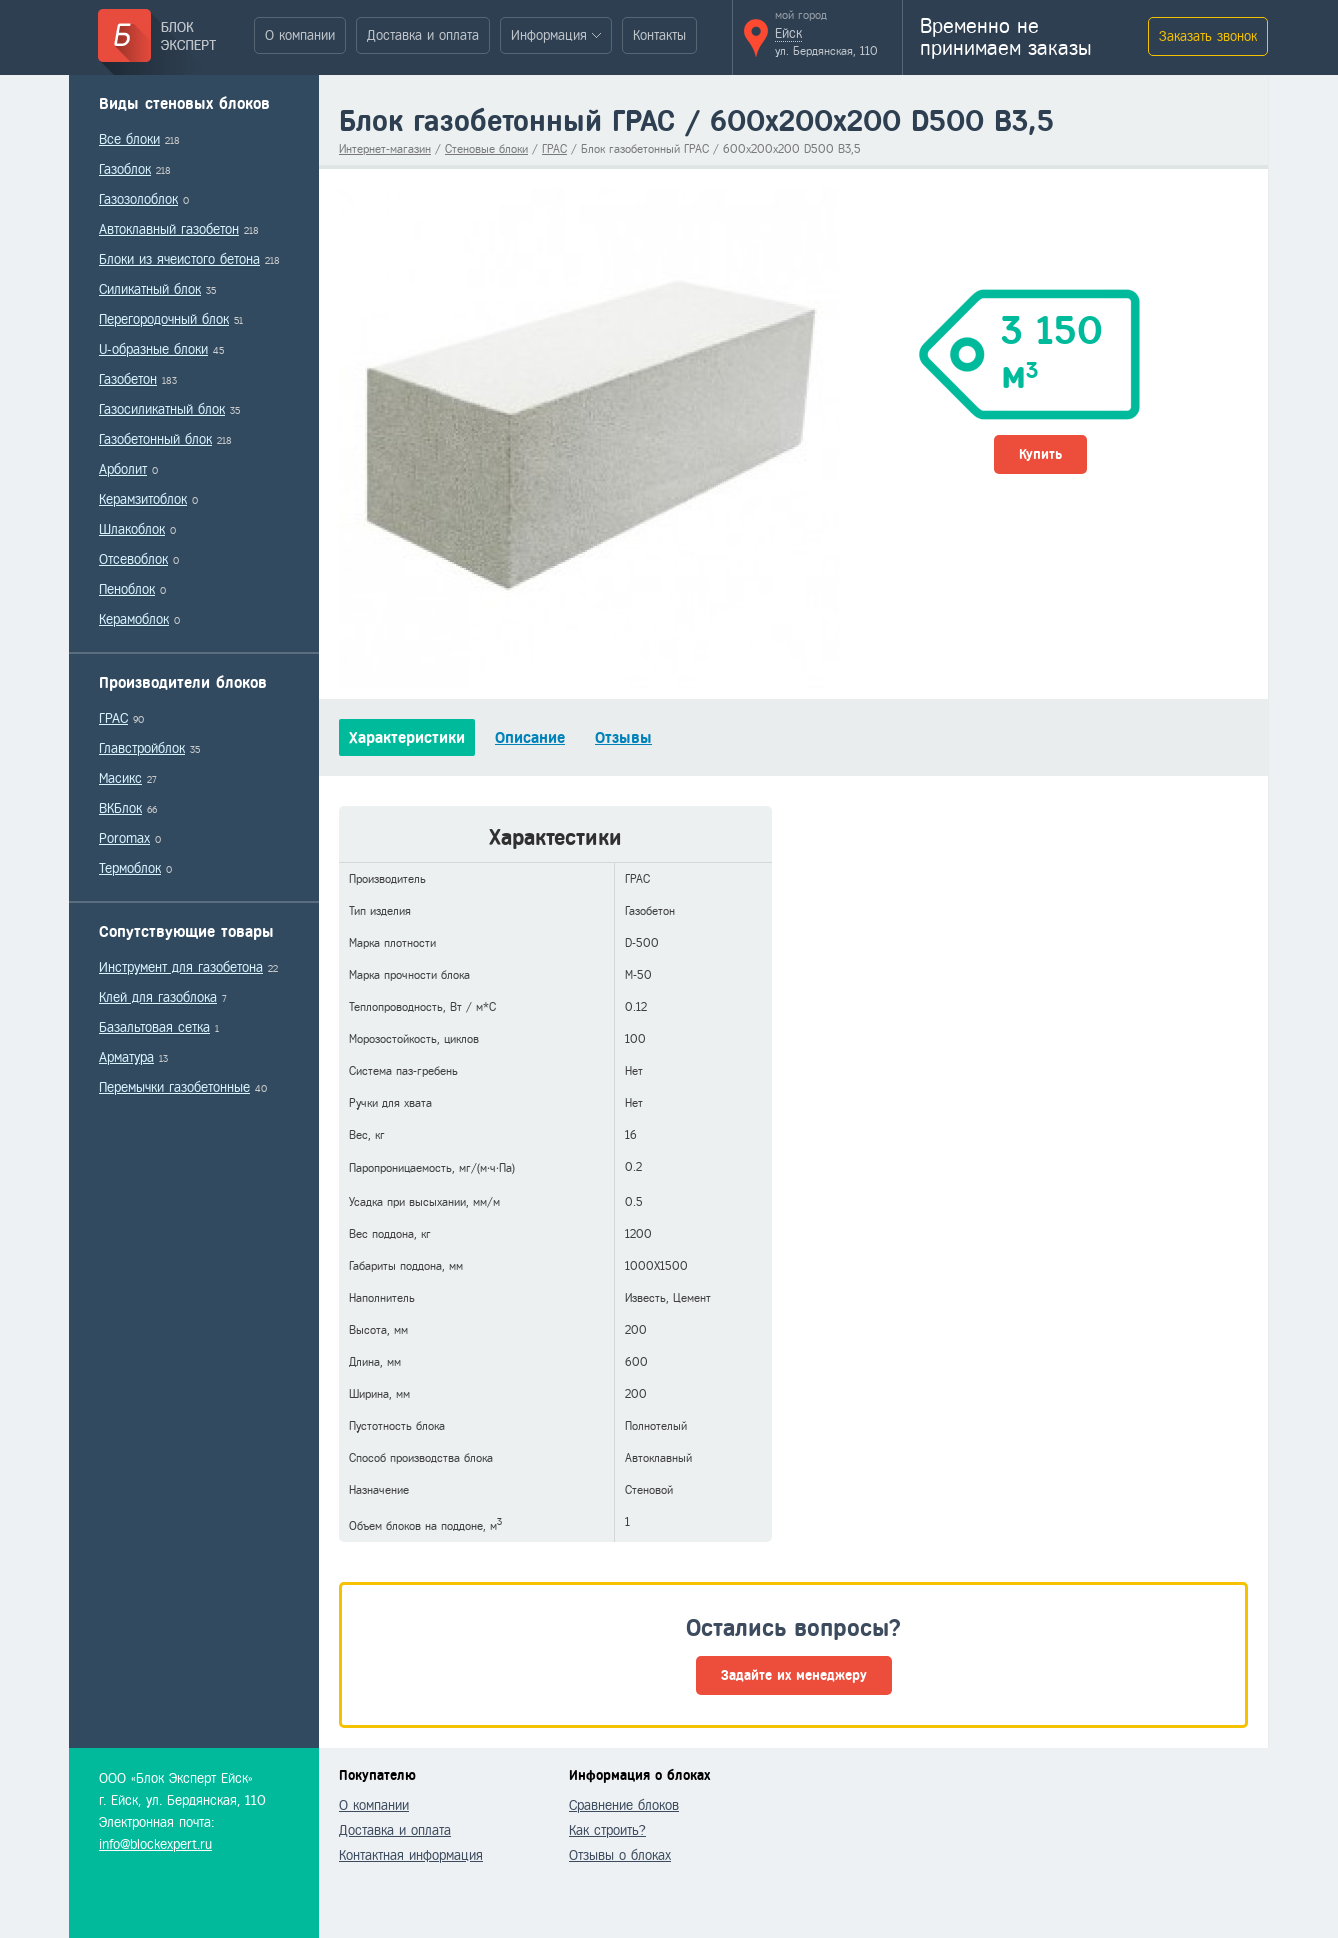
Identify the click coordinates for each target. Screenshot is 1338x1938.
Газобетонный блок (155, 439)
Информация (549, 35)
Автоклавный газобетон (169, 229)
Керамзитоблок (143, 499)
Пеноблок (127, 589)
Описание (530, 737)
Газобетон (128, 379)
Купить (1040, 454)
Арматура (126, 1057)
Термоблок (130, 868)
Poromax (124, 838)
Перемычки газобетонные (174, 1087)
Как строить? (607, 1830)
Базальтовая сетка (154, 1027)
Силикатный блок (150, 289)
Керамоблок (134, 619)
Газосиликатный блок (162, 409)
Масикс (120, 778)
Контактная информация (411, 1855)
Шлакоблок (132, 529)
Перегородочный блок (164, 319)
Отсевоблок (133, 559)
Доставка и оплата (423, 35)
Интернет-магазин (385, 149)
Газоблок (125, 169)
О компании (300, 35)
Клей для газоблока (158, 997)
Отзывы (623, 737)
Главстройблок (142, 748)
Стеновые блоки (486, 149)
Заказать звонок (1208, 36)
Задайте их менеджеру (794, 1675)
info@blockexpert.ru (155, 1844)
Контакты (659, 35)
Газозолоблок (138, 199)
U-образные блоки (153, 349)
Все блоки (129, 139)
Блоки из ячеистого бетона (179, 259)
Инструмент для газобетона (181, 967)
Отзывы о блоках (620, 1855)
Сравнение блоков (624, 1805)
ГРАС (113, 718)
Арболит (123, 469)
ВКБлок (120, 808)
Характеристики (407, 737)
